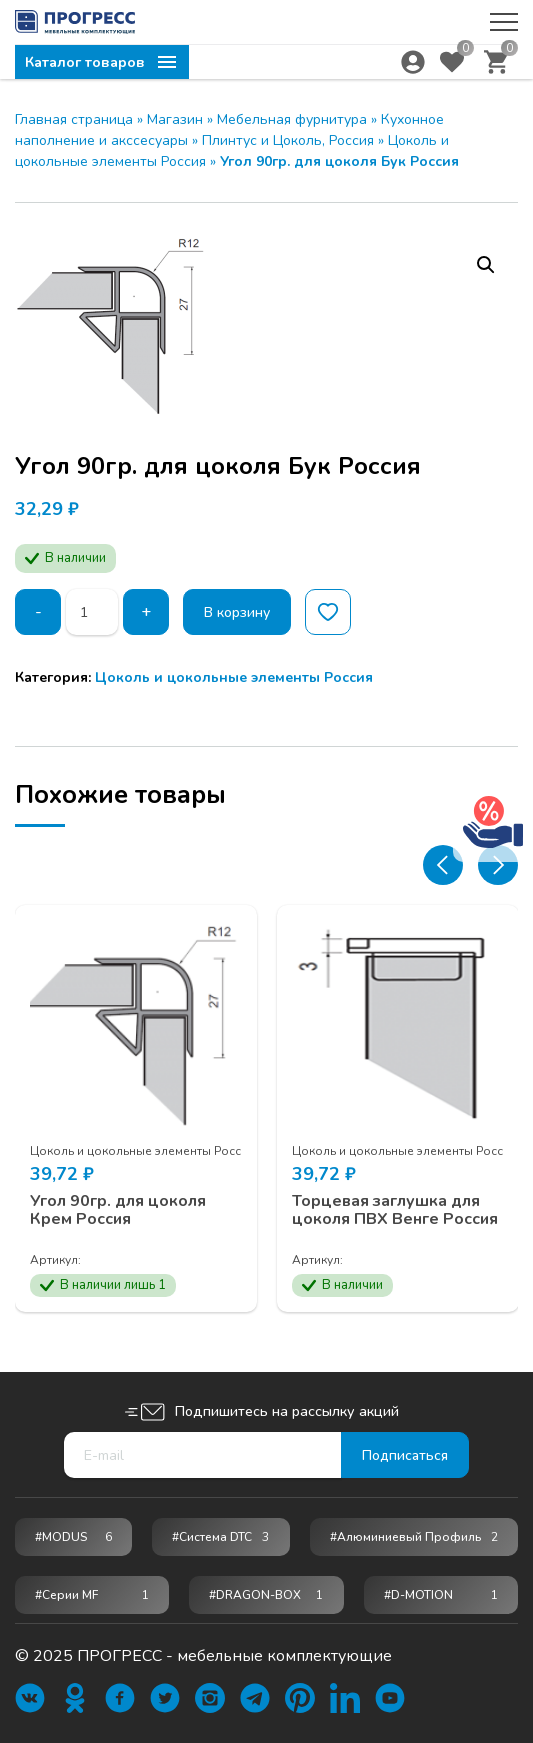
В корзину (237, 612)
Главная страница (74, 119)
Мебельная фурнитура (292, 119)
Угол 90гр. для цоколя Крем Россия (118, 1210)
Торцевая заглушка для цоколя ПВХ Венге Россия (395, 1210)
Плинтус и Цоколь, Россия (288, 140)
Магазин (175, 119)
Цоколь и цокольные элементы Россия (234, 677)
